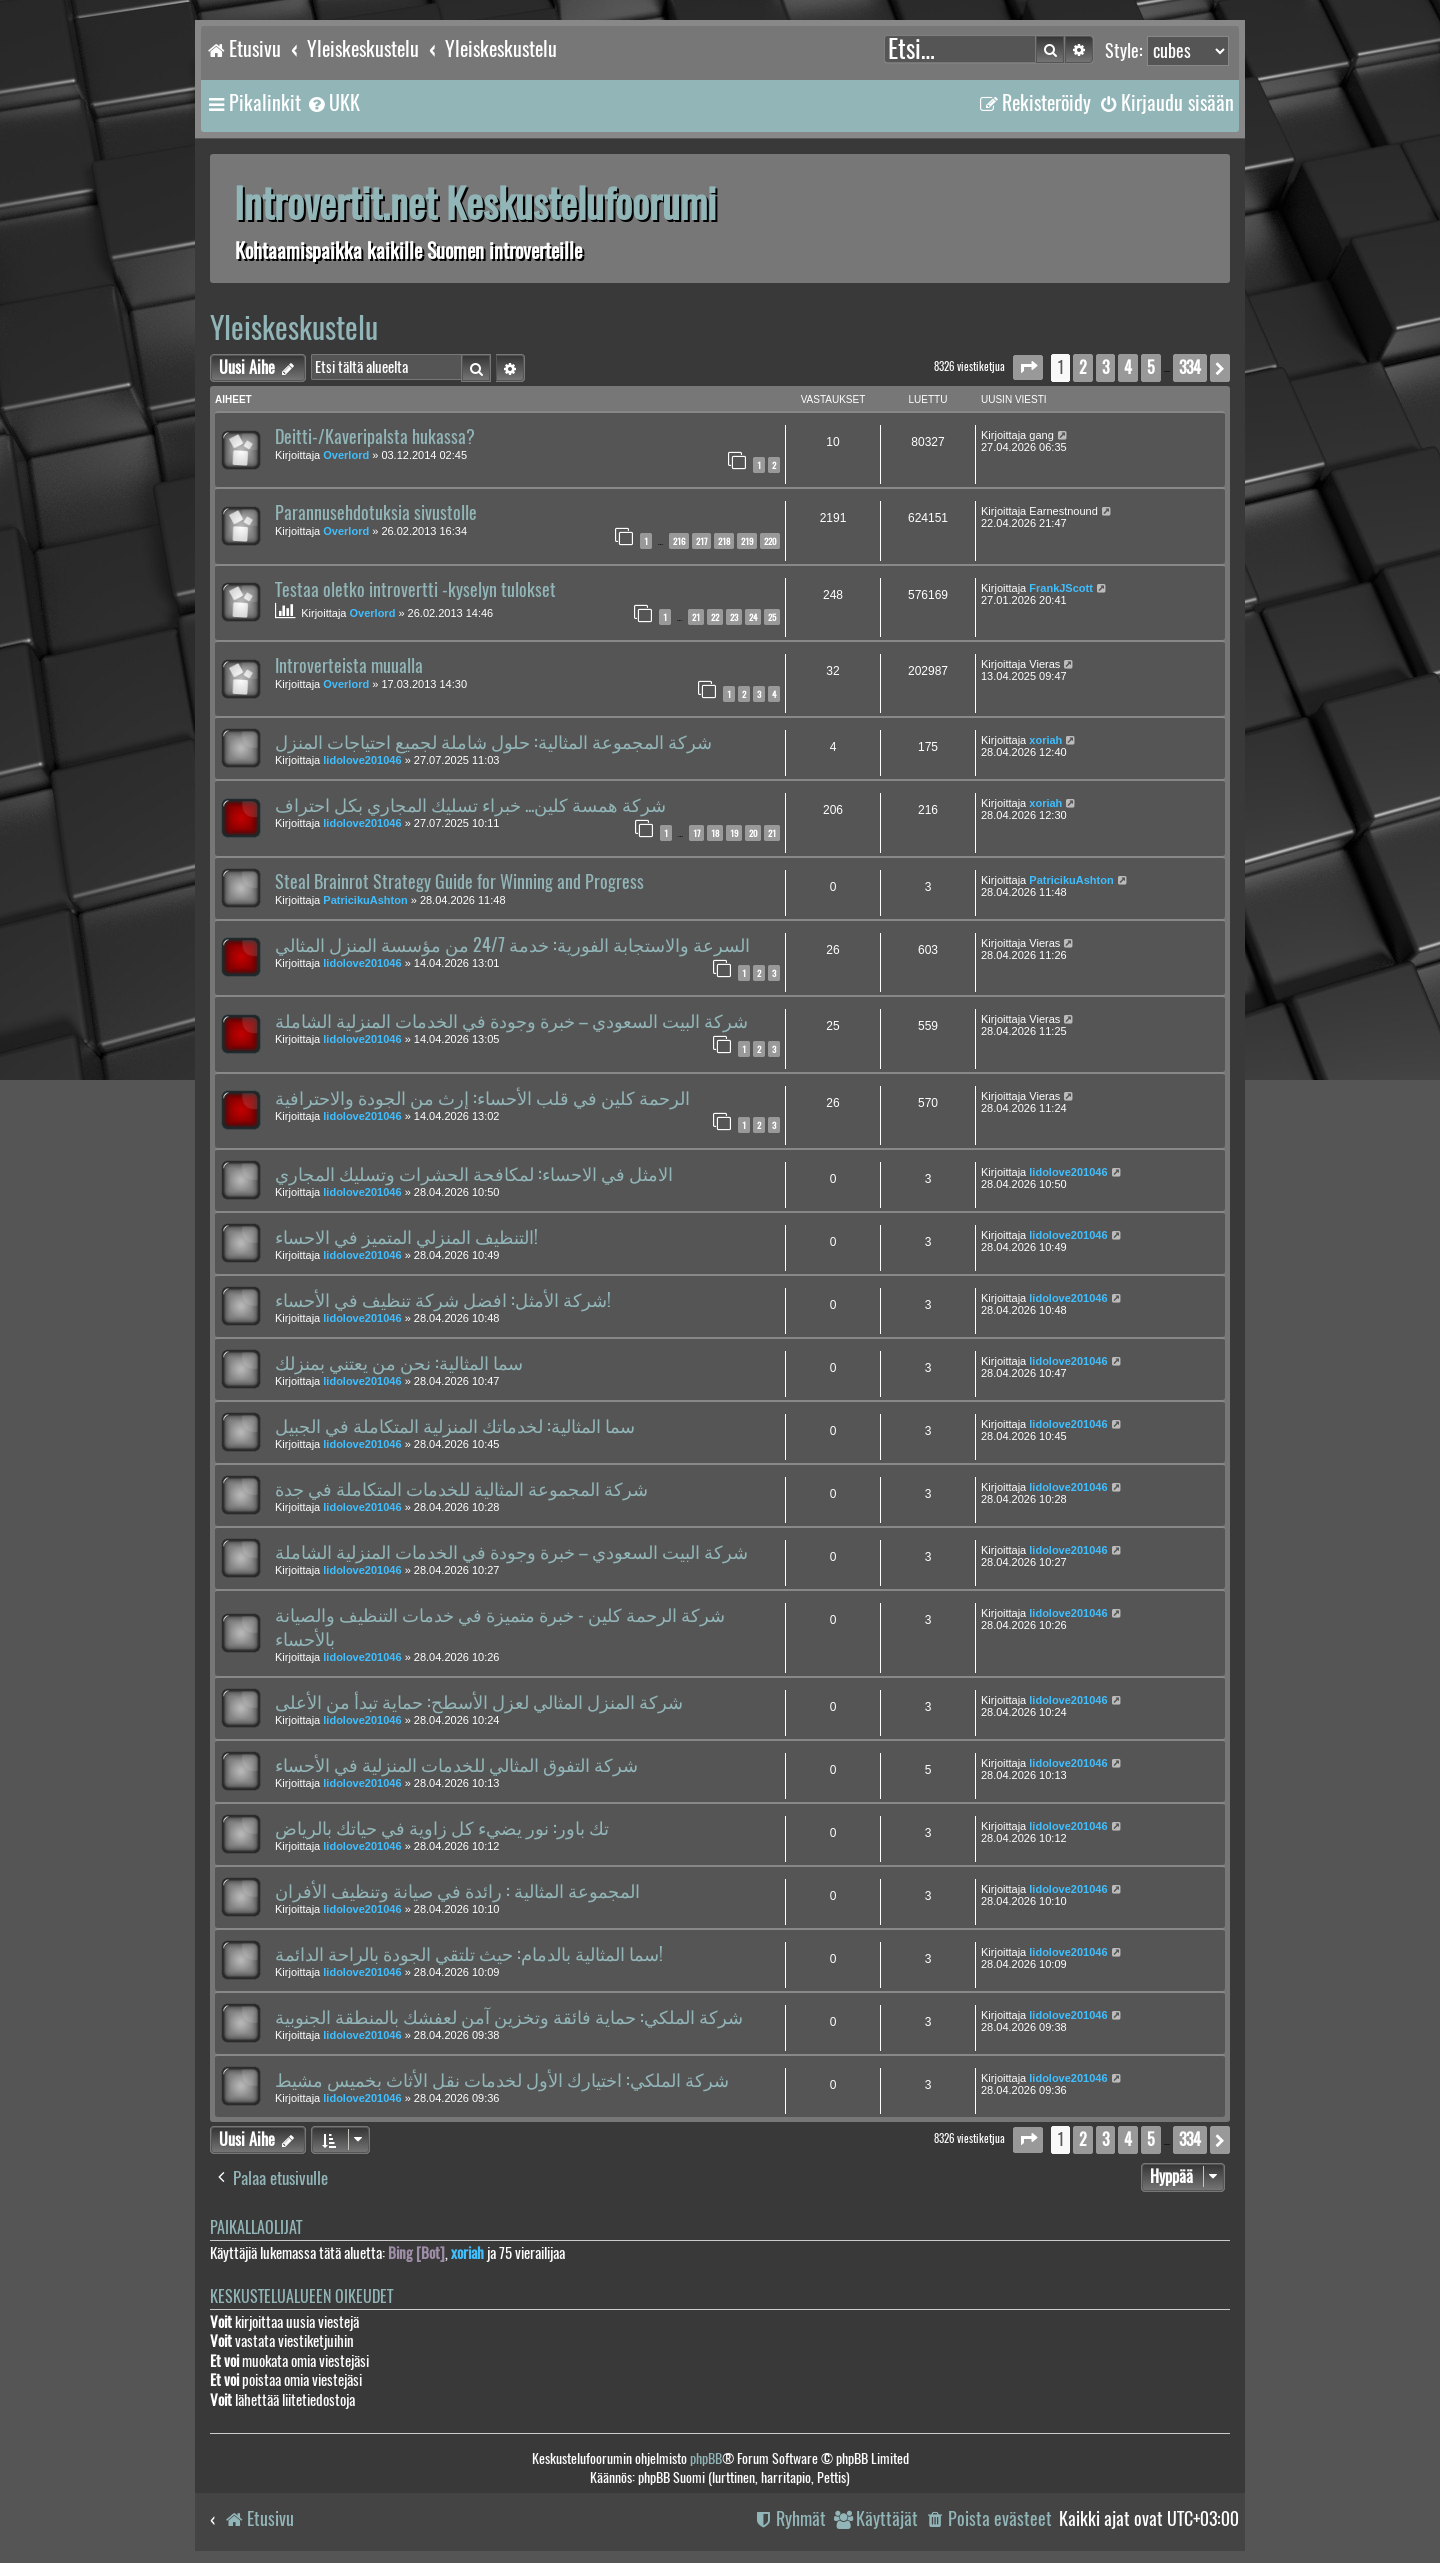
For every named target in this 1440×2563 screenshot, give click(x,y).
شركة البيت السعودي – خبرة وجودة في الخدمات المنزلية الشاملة (511, 1021)
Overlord (346, 455)
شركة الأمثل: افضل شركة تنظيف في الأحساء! (443, 1300)
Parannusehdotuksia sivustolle (376, 513)
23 (734, 617)
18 (715, 833)
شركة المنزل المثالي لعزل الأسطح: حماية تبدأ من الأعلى (479, 1702)
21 (696, 617)
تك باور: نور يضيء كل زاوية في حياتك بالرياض (442, 1828)
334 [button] (1190, 367)
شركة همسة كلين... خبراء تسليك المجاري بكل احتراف (470, 805)
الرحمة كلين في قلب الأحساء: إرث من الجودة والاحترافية (482, 1098)
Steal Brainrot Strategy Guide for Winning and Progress (459, 882)
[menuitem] (333, 103)
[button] (1028, 367)
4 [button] (1128, 367)
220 (770, 541)
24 (753, 617)
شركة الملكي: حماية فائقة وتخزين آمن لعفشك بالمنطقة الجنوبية (509, 2017)
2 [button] (1083, 367)
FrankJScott (1061, 588)
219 (747, 541)
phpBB (706, 2458)
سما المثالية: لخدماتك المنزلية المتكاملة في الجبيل (455, 1426)
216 (679, 541)
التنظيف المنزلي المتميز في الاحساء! (406, 1237)
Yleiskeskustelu (294, 327)
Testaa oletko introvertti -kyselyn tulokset (415, 590)
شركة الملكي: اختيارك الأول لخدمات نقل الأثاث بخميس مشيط (502, 2080)
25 (772, 617)
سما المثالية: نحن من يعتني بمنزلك (399, 1363)
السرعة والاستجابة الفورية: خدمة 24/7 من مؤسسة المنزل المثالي (512, 945)
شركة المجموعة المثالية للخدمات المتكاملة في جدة (461, 1489)
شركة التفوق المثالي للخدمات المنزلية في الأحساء (456, 1765)
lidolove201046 (362, 760)
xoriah (1045, 740)
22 (715, 617)
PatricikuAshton (365, 900)
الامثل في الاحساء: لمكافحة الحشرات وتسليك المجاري (474, 1174)
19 (734, 833)
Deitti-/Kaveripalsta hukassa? (375, 437)
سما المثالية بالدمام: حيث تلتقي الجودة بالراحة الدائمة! (469, 1954)
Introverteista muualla (349, 666)
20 (753, 833)
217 (701, 541)
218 (724, 541)
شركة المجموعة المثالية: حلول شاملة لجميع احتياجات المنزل (493, 742)
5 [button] (1151, 367)
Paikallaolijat (256, 2227)
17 (696, 833)
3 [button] (1105, 367)
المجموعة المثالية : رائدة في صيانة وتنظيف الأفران (457, 1891)
